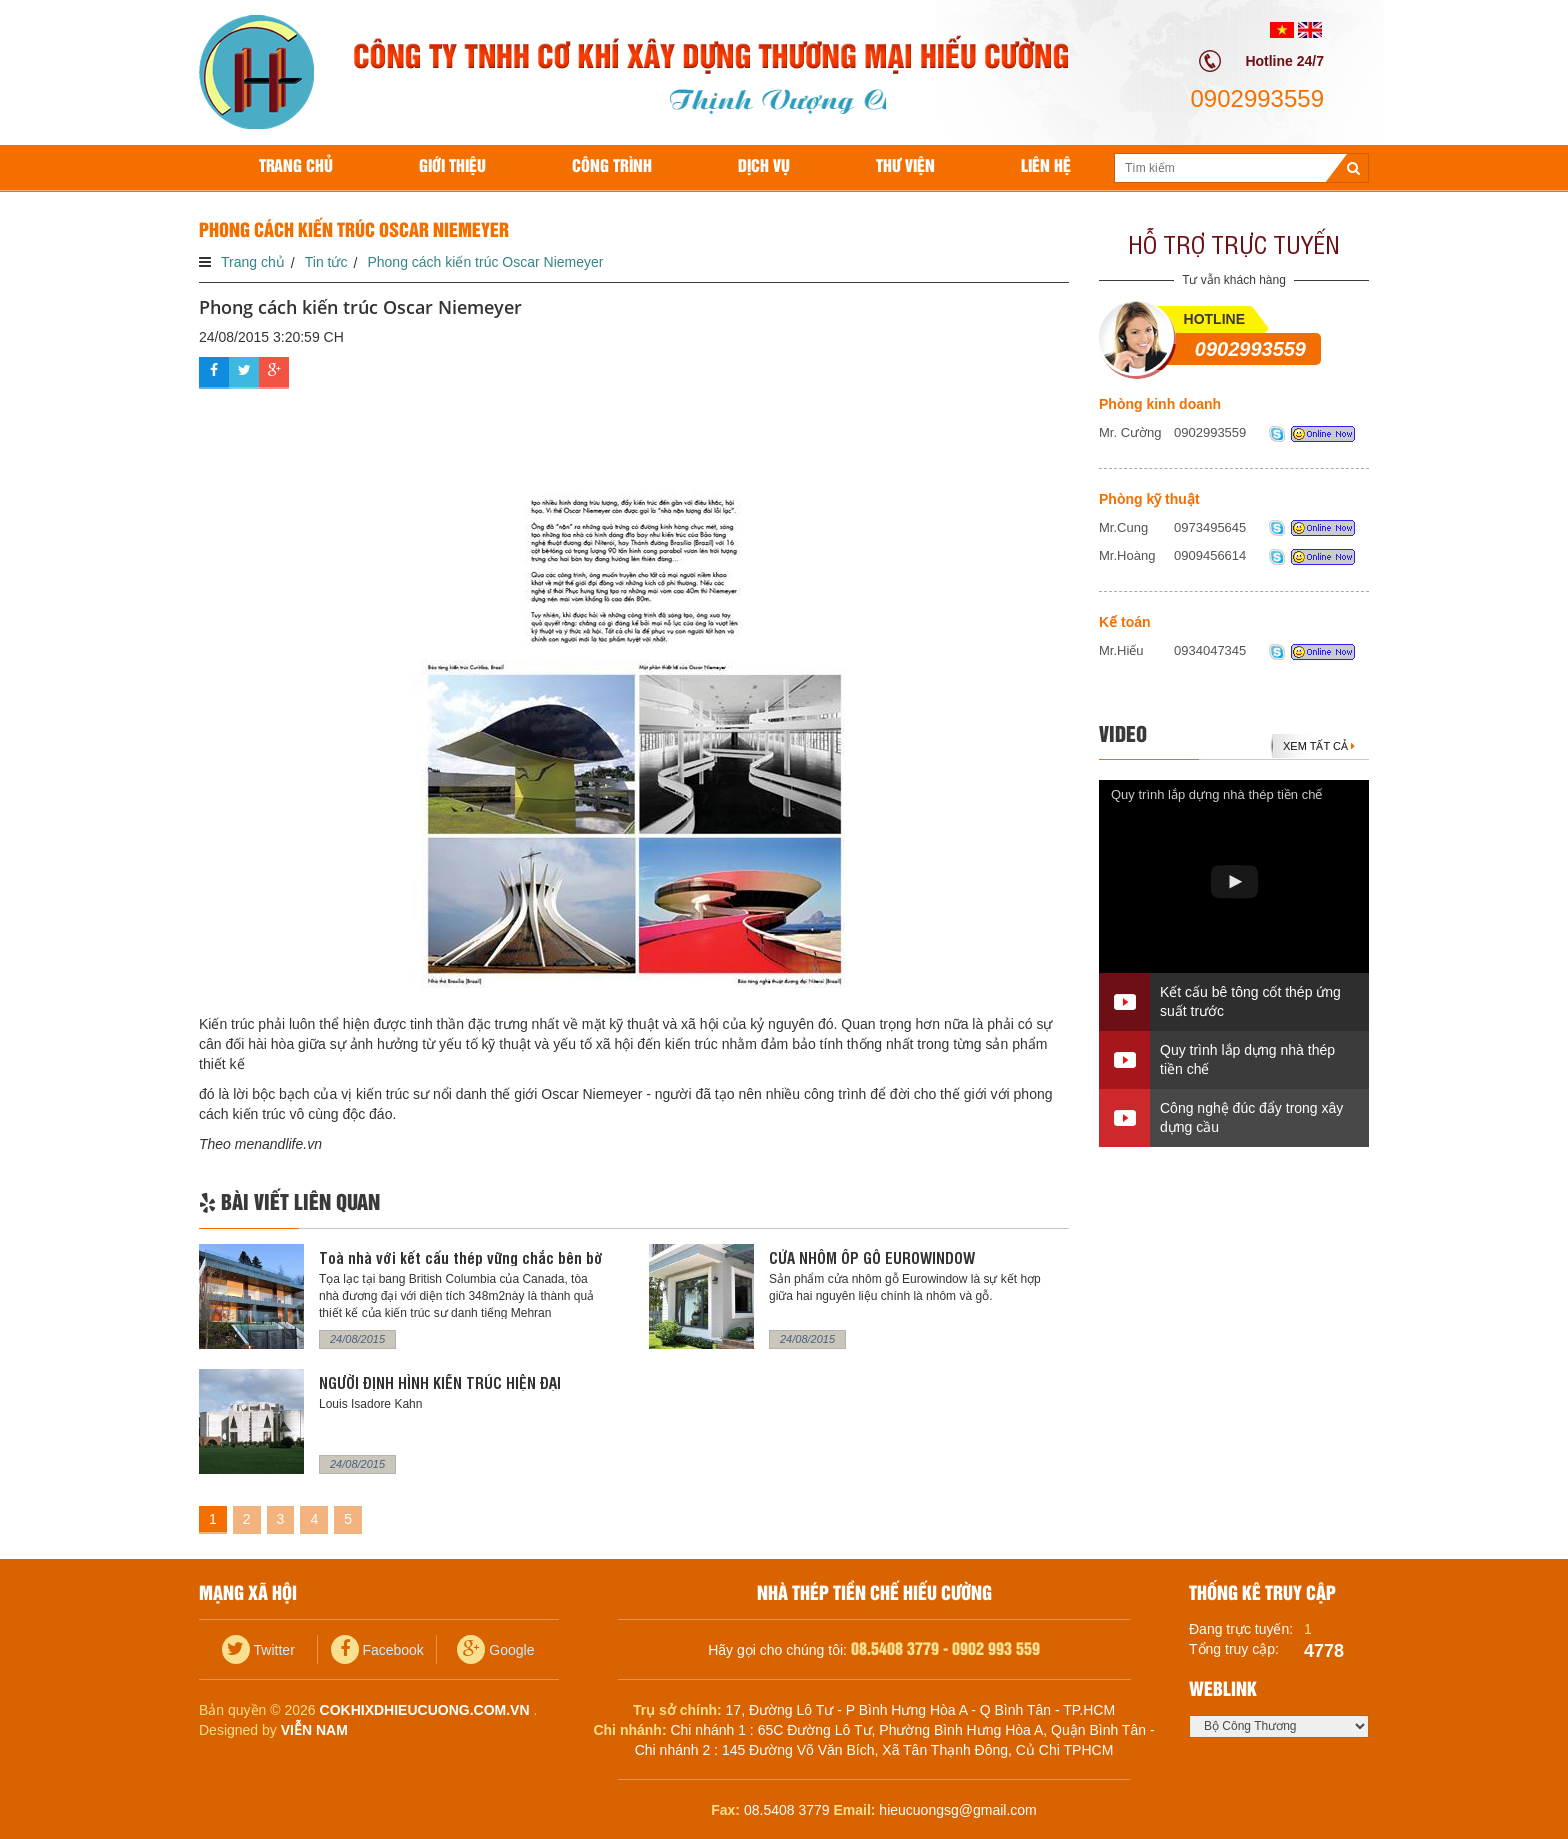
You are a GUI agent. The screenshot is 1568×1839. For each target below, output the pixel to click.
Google (495, 1650)
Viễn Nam (314, 1730)
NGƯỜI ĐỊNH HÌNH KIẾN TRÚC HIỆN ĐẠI (440, 1382)
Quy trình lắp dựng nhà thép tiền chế (1216, 794)
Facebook (377, 1650)
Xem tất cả (1319, 746)
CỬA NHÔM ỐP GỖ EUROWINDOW (872, 1257)
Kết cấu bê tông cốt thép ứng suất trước (1250, 1001)
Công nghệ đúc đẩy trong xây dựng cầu (1251, 1117)
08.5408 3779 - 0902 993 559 (945, 1649)
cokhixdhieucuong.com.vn (425, 1710)
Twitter (258, 1650)
